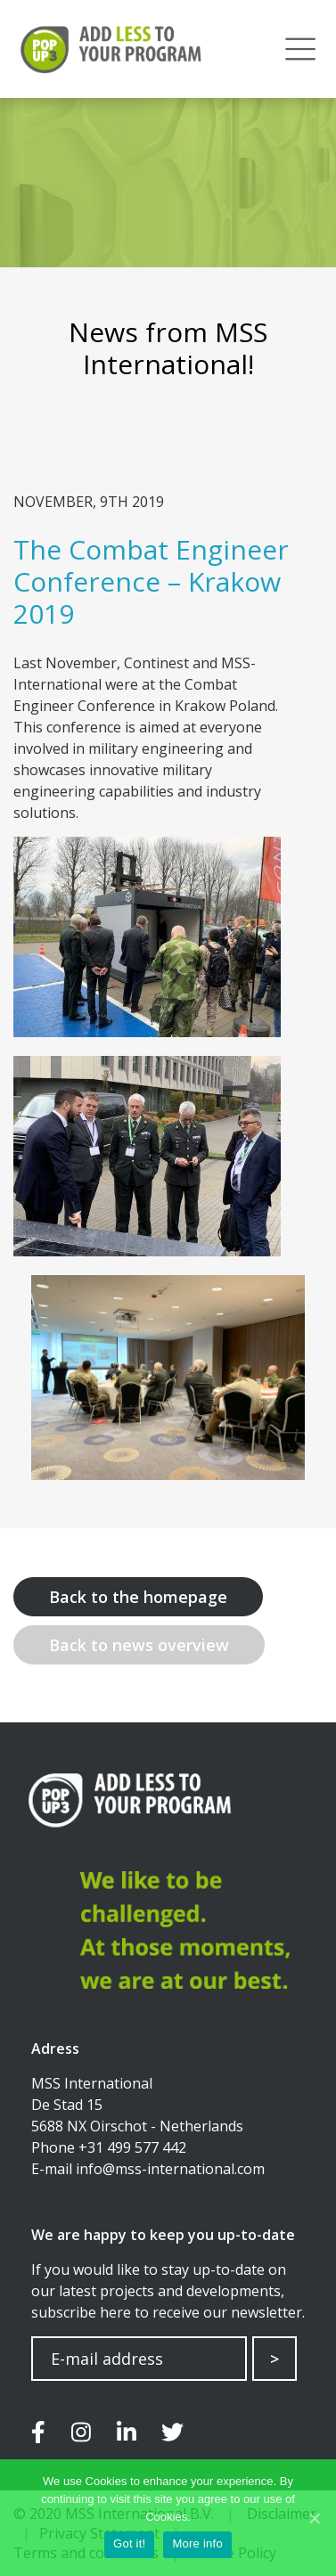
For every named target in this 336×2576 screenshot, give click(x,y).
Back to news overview (139, 1645)
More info (197, 2543)
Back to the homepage (138, 1596)
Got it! (129, 2543)
